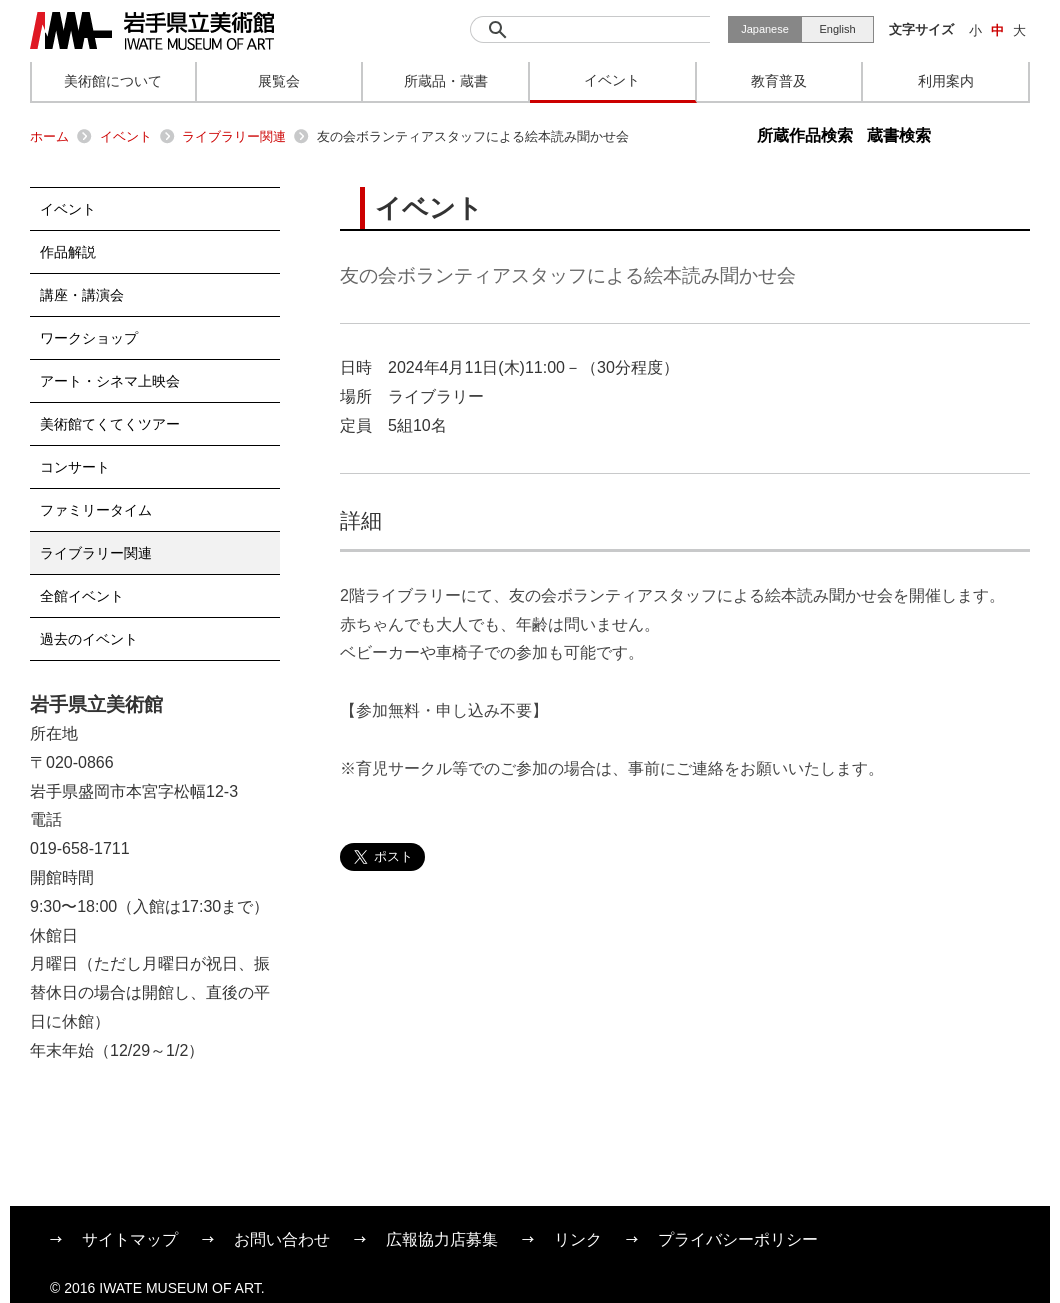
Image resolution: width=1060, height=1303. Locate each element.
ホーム (49, 136)
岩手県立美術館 (152, 31)
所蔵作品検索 (805, 135)
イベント (126, 136)
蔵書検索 (899, 135)
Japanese (765, 29)
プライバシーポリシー (738, 1239)
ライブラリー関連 (234, 136)
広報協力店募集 (442, 1239)
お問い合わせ (282, 1239)
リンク (578, 1239)
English (837, 29)
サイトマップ (130, 1239)
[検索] (590, 29)
